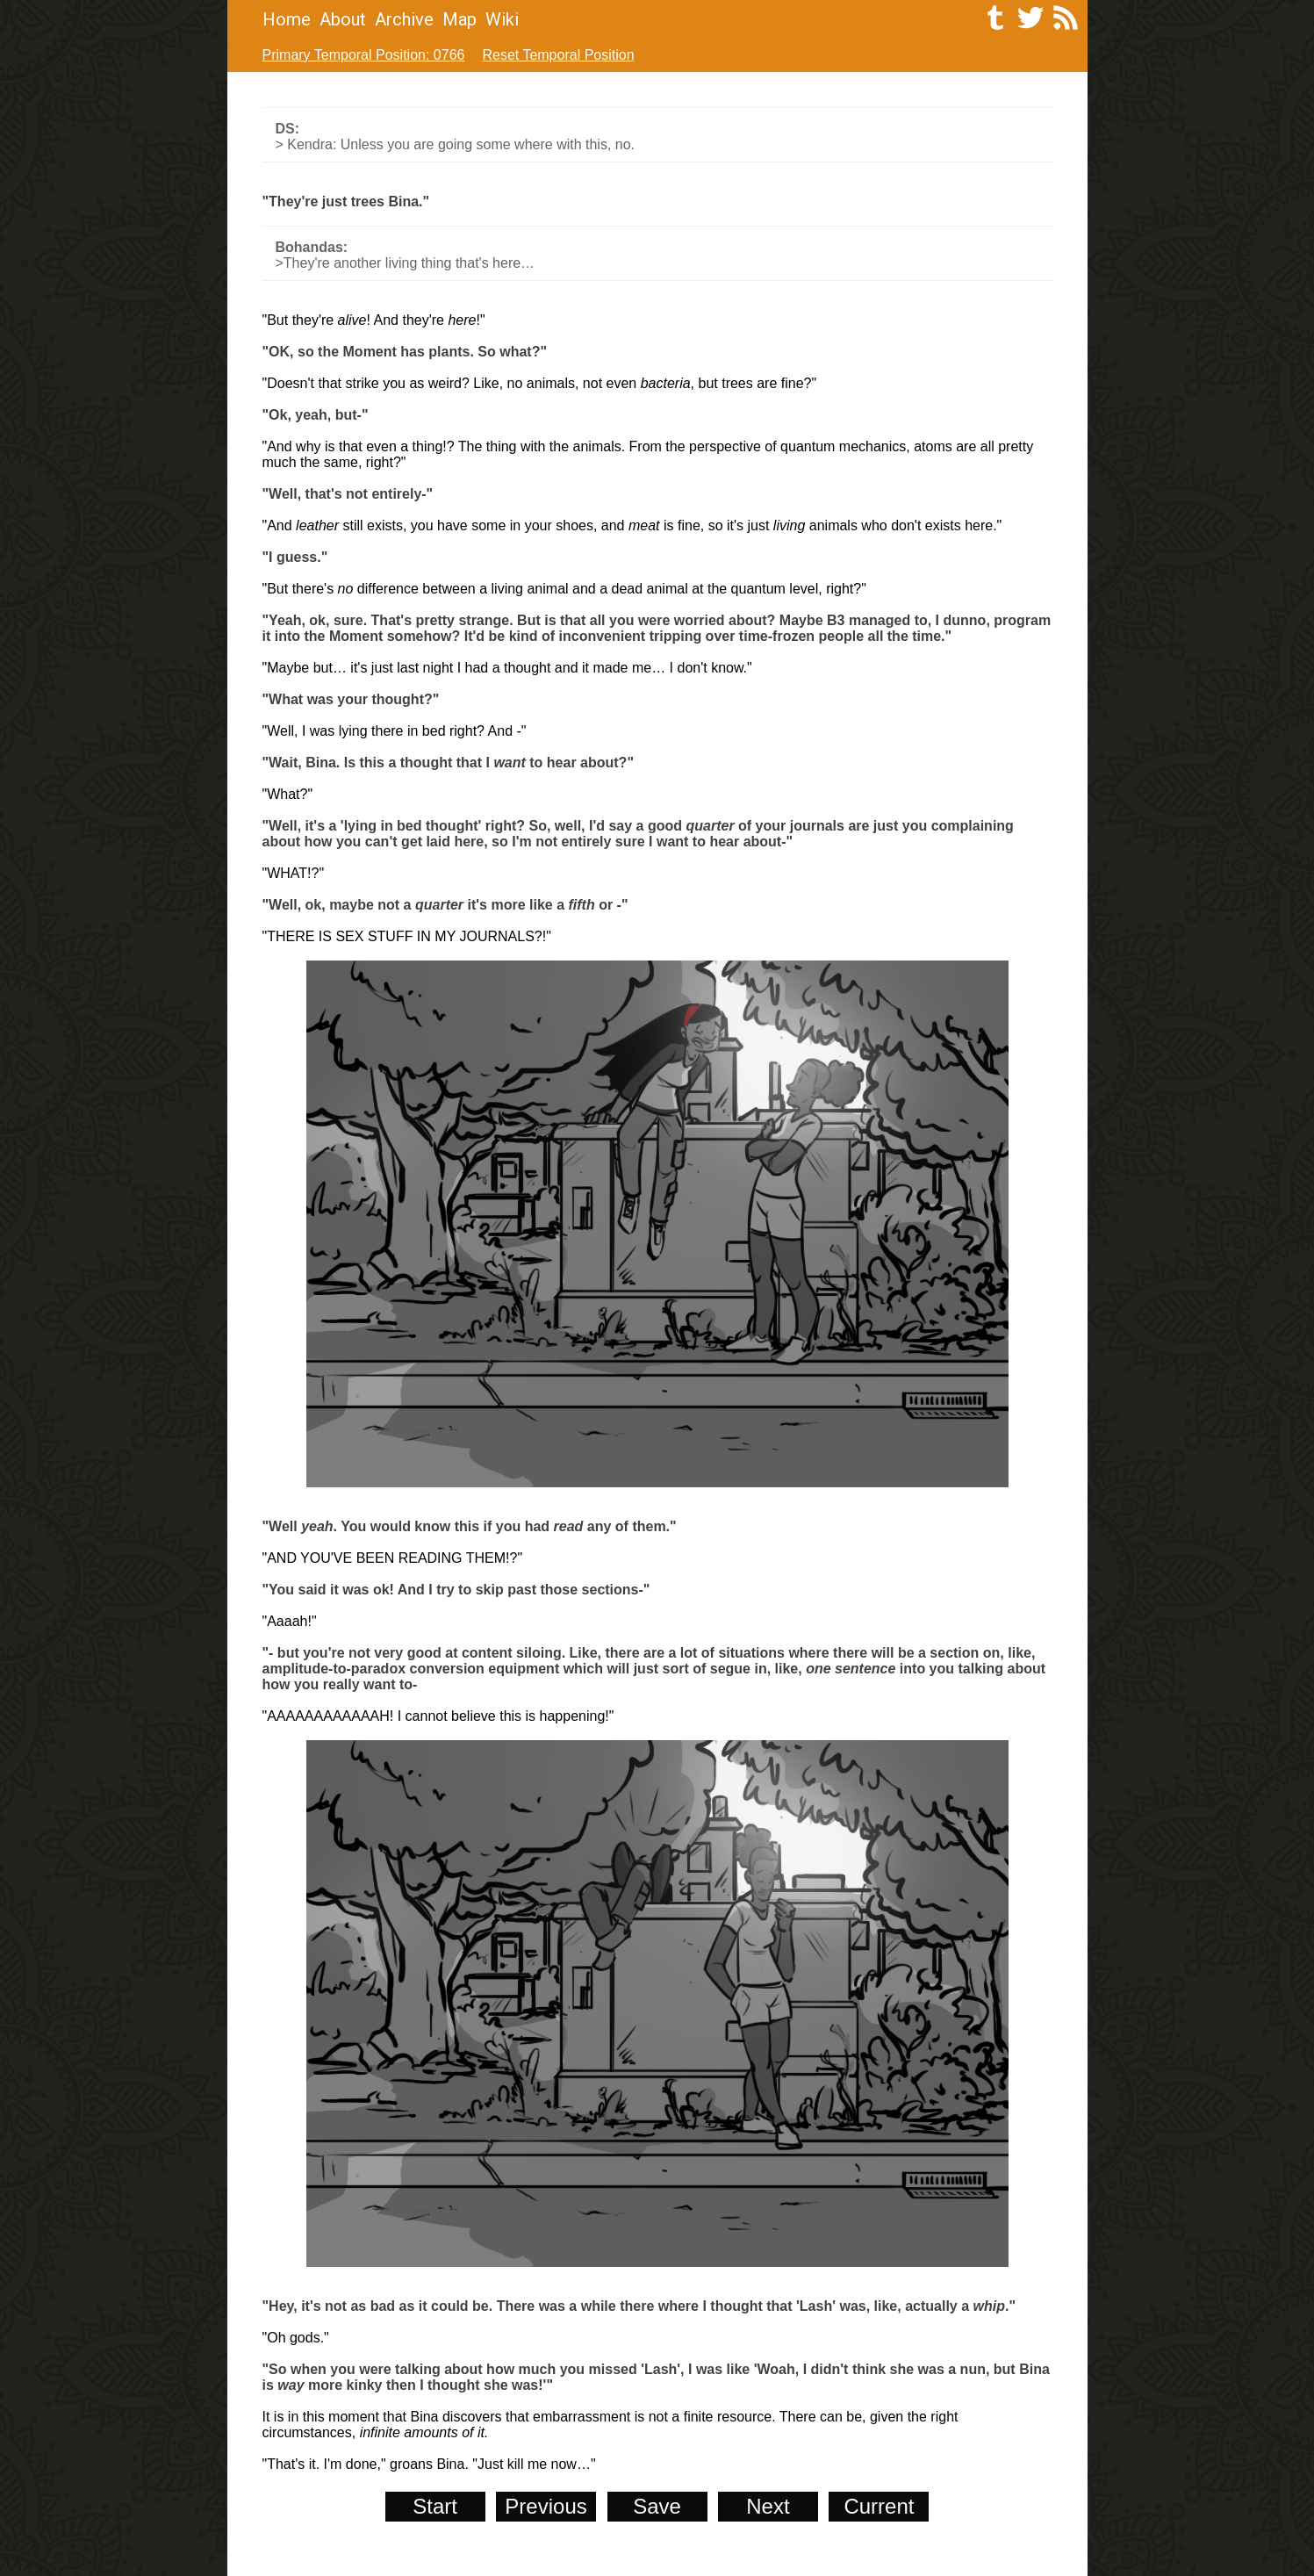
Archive (404, 19)
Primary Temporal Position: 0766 (363, 54)
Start (435, 2506)
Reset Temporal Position (558, 54)
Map (459, 19)
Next (767, 2506)
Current (879, 2506)
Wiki (502, 19)
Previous (545, 2506)
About (343, 19)
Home (286, 19)
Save (657, 2506)
